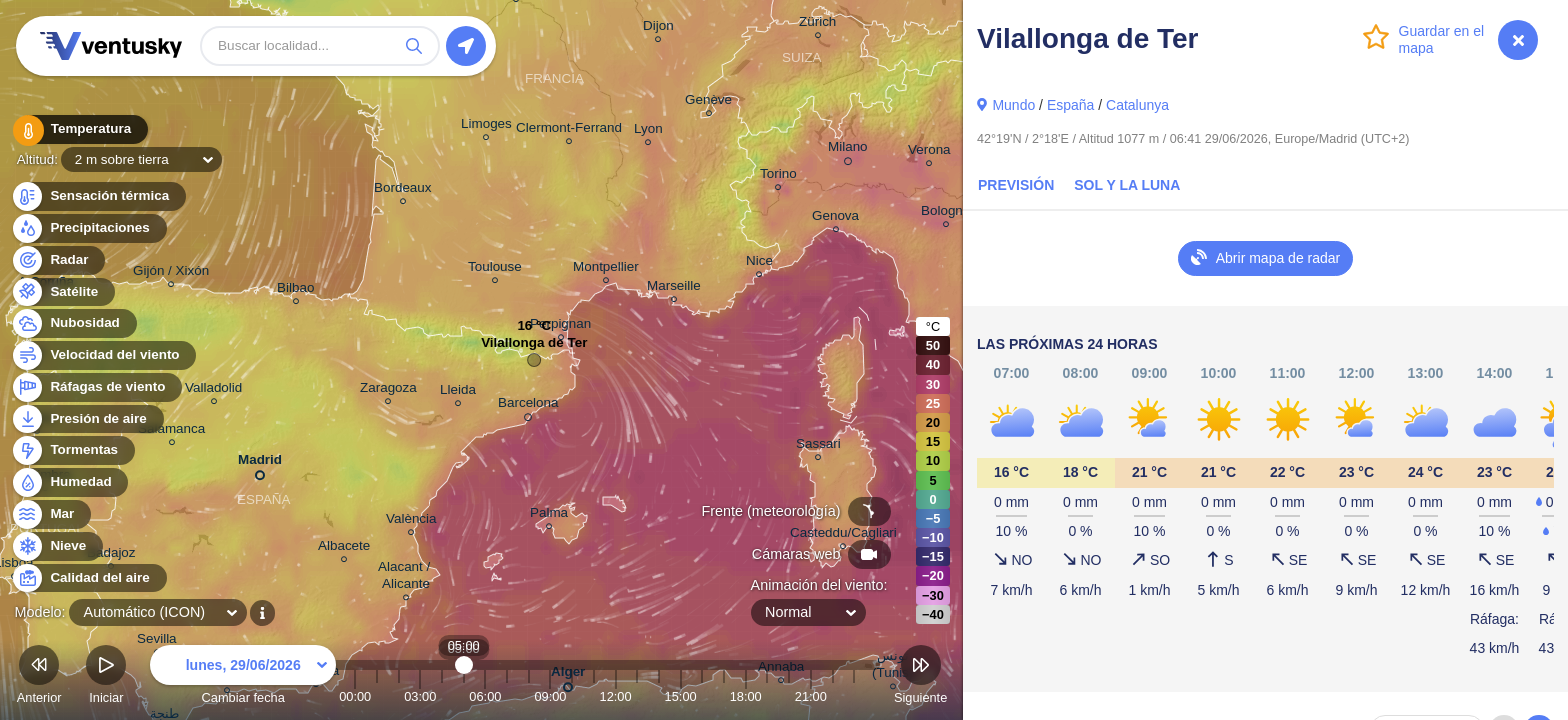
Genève (708, 102)
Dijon (658, 28)
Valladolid (213, 390)
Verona (929, 152)
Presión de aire (87, 419)
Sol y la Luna (1127, 185)
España (1070, 105)
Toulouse (495, 269)
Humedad (69, 482)
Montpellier (606, 269)
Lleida (458, 392)
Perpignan (560, 326)
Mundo (1013, 105)
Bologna (945, 213)
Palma (549, 515)
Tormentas (72, 450)
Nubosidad (73, 323)
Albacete (344, 548)
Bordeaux (403, 190)
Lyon (648, 131)
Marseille (674, 288)
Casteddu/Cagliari (843, 535)
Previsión (1016, 185)
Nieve (56, 546)
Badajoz (111, 555)
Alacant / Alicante (406, 578)
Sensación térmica (98, 196)
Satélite (62, 292)
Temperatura (79, 129)
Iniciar (106, 677)
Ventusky (108, 46)
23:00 (854, 696)
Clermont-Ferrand (569, 130)
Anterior (39, 677)
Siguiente (920, 677)
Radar (58, 260)
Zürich (817, 24)
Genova (835, 218)
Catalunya (1137, 105)
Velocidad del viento (103, 355)
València (411, 521)
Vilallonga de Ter (534, 347)
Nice (759, 263)
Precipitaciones (88, 228)
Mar (50, 514)
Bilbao (295, 290)
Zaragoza (388, 390)
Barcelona (528, 406)
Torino (778, 176)
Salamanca (171, 431)
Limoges (486, 126)
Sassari (818, 446)
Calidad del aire (88, 578)
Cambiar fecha (243, 677)
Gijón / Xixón (171, 273)
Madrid (260, 463)
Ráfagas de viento (96, 387)
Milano (848, 150)
